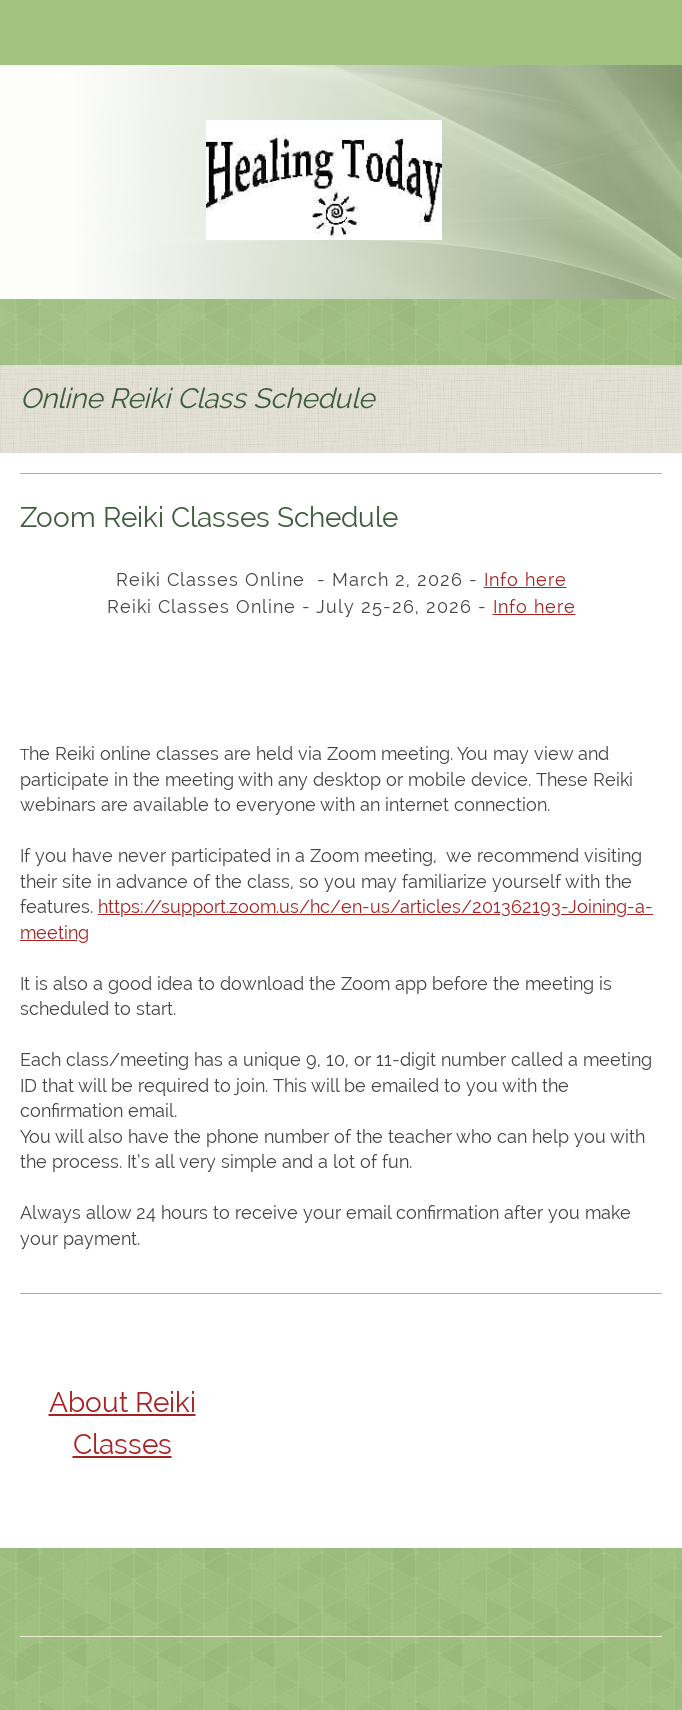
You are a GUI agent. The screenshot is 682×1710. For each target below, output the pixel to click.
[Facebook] (125, 35)
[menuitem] (31, 332)
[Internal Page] (534, 608)
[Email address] (65, 35)
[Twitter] (155, 35)
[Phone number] (35, 35)
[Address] (95, 35)
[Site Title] (324, 180)
